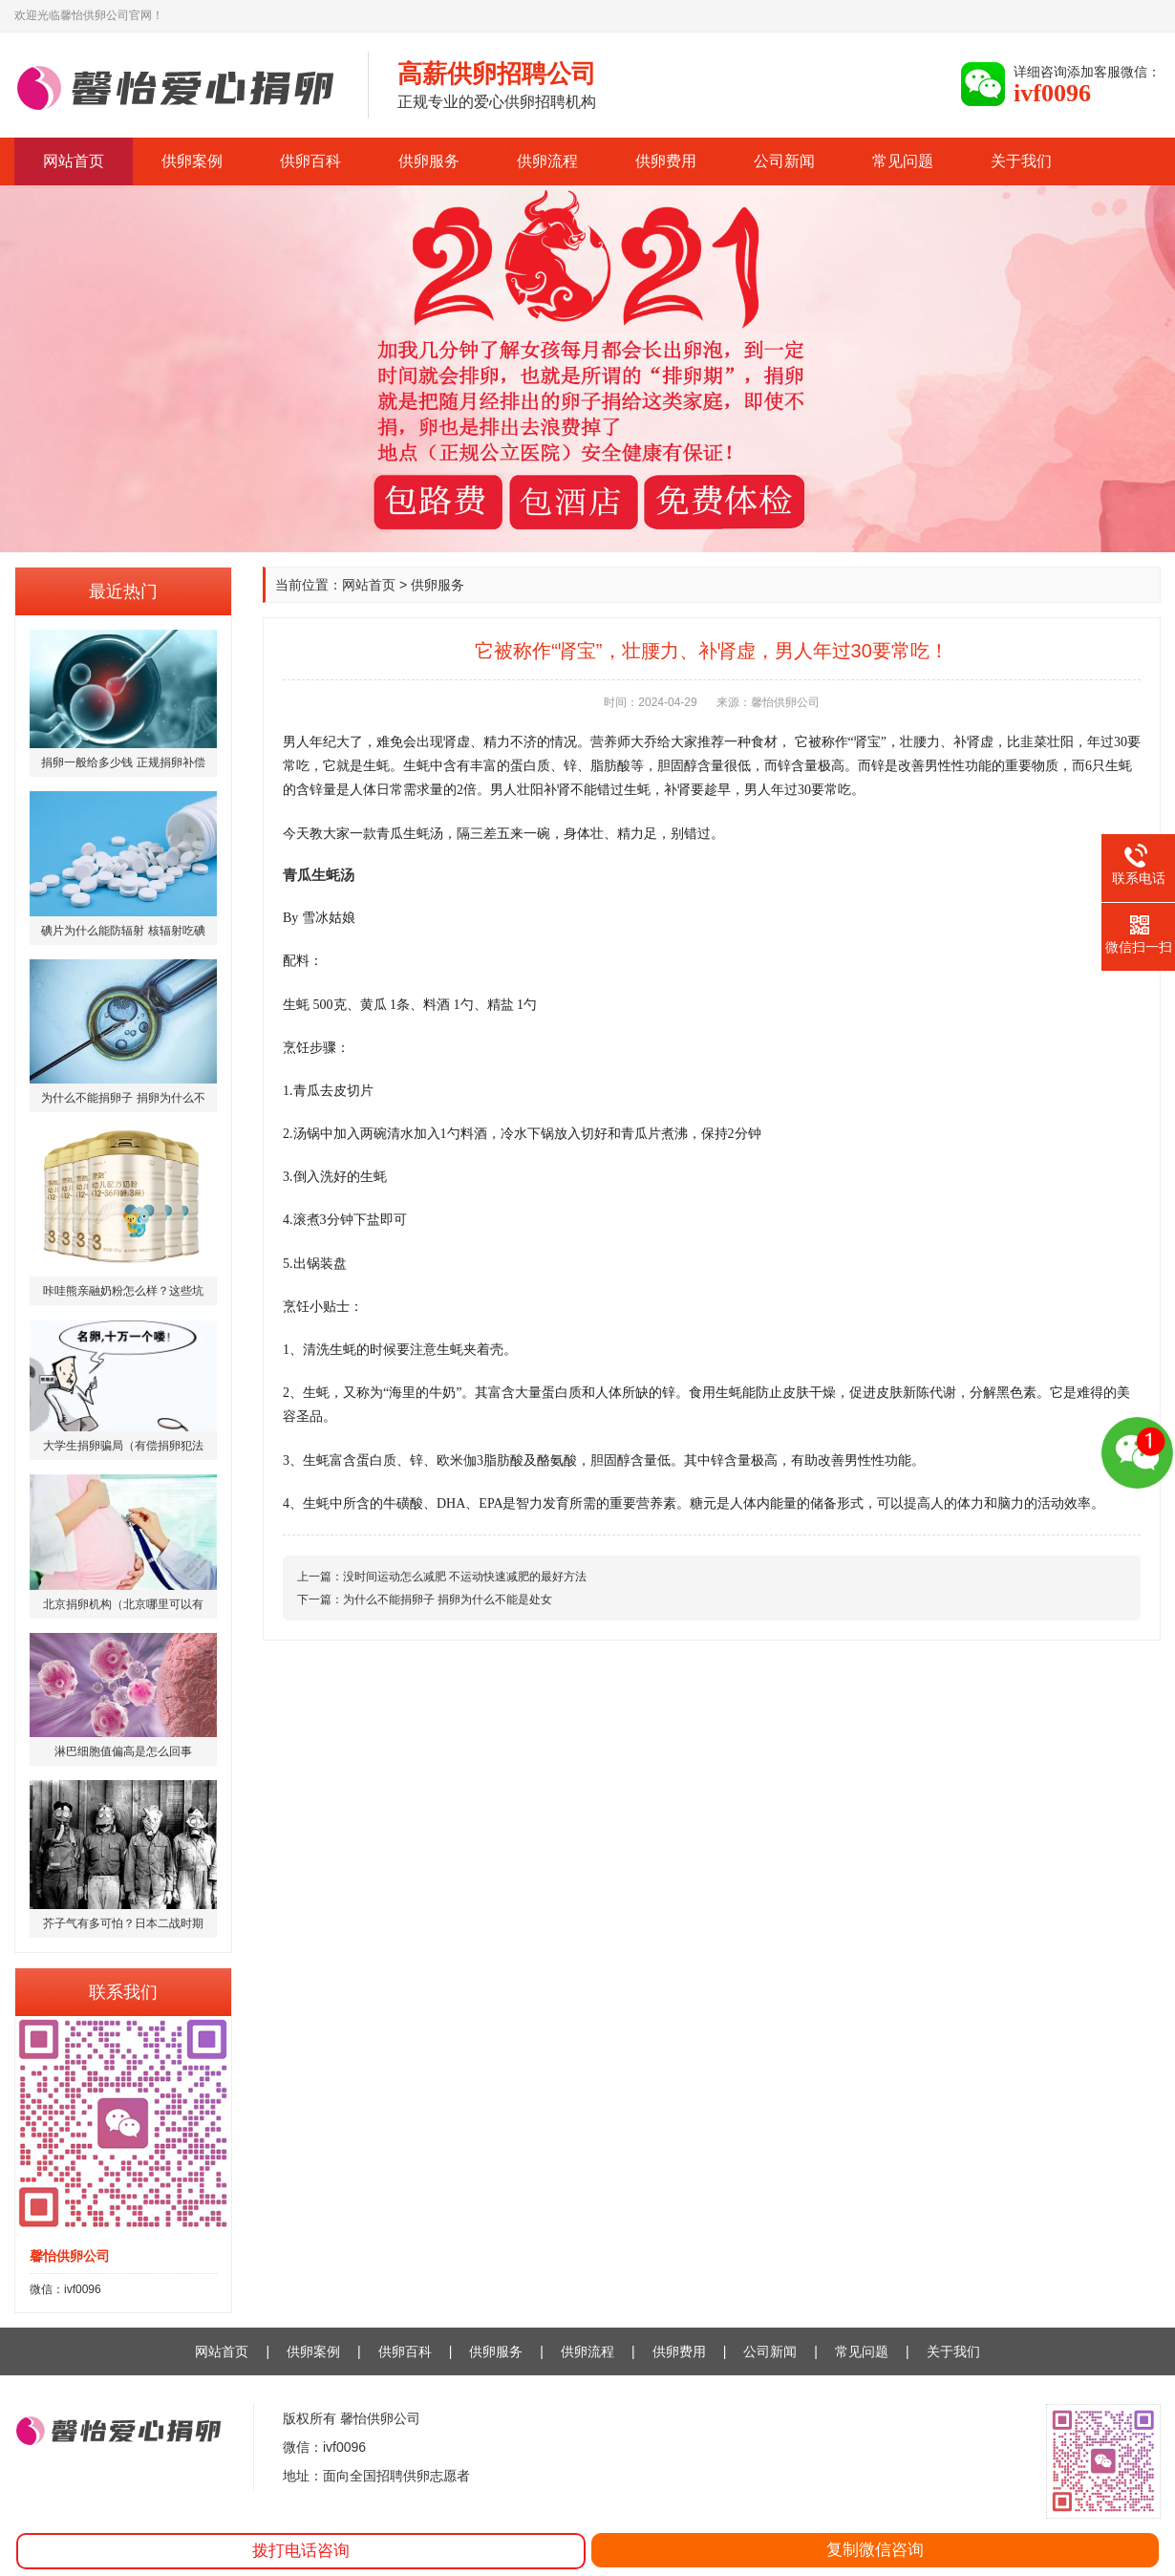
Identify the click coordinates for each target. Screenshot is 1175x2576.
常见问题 (902, 161)
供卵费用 (665, 161)
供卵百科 (310, 161)
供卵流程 (547, 161)
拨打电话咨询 (301, 2551)
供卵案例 (192, 161)
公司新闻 (784, 161)
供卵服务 (428, 161)
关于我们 (1021, 161)
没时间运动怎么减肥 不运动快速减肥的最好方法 (465, 1576)
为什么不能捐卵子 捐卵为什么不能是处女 (447, 1599)
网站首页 (73, 161)
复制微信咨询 (875, 2550)
